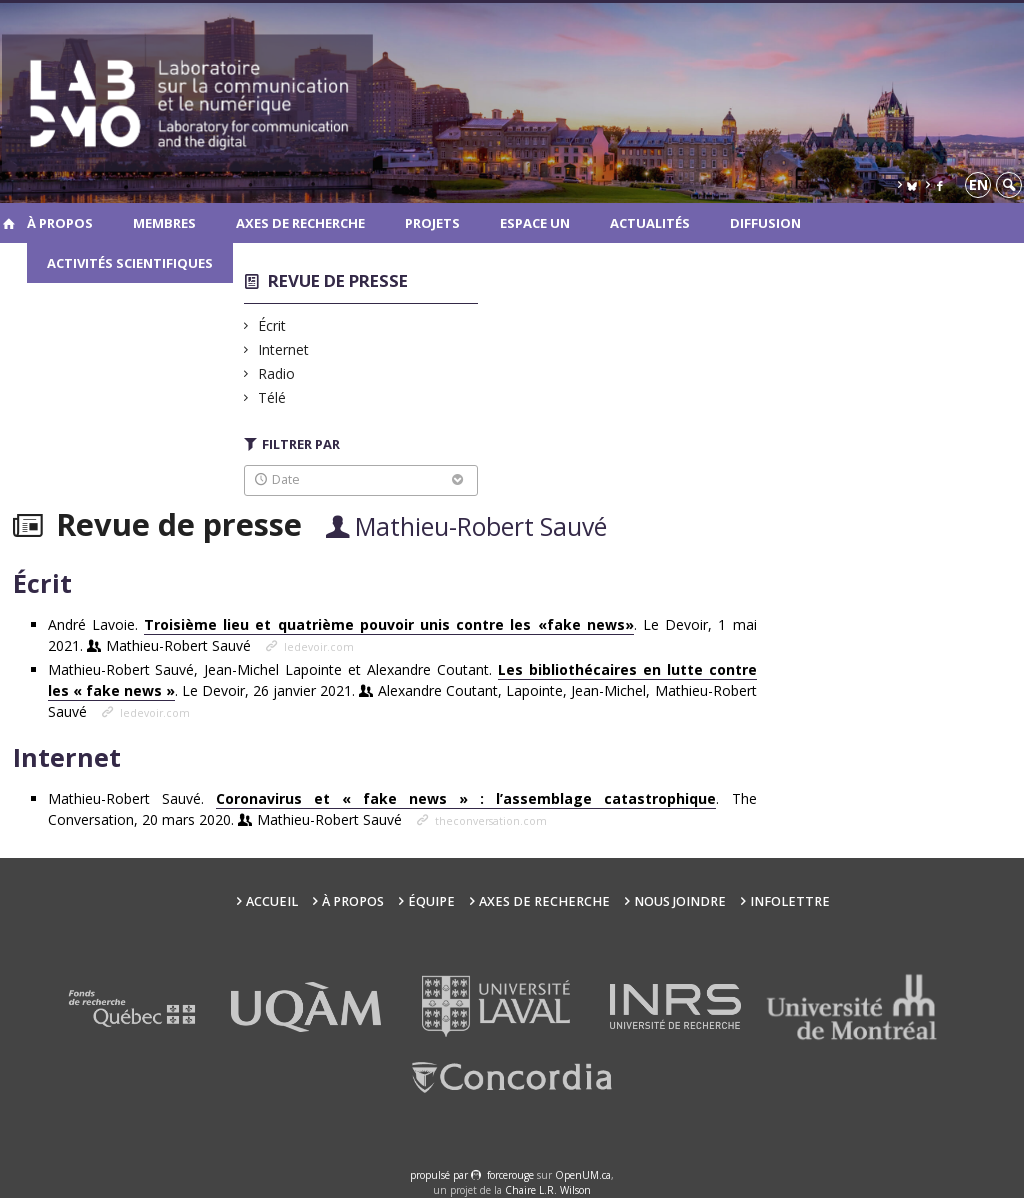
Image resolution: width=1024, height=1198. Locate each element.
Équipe (431, 901)
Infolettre (790, 901)
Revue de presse (338, 280)
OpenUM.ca (583, 1175)
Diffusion (765, 223)
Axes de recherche (300, 223)
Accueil (272, 901)
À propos (60, 223)
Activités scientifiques (130, 263)
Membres (164, 223)
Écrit (272, 325)
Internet (284, 349)
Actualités (650, 223)
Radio (277, 373)
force (510, 1175)
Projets (432, 223)
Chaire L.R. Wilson (548, 1190)
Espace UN (535, 223)
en (978, 184)
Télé (272, 397)
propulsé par (440, 1175)
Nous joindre (680, 901)
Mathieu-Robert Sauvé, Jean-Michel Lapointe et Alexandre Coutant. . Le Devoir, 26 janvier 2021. (402, 690)
